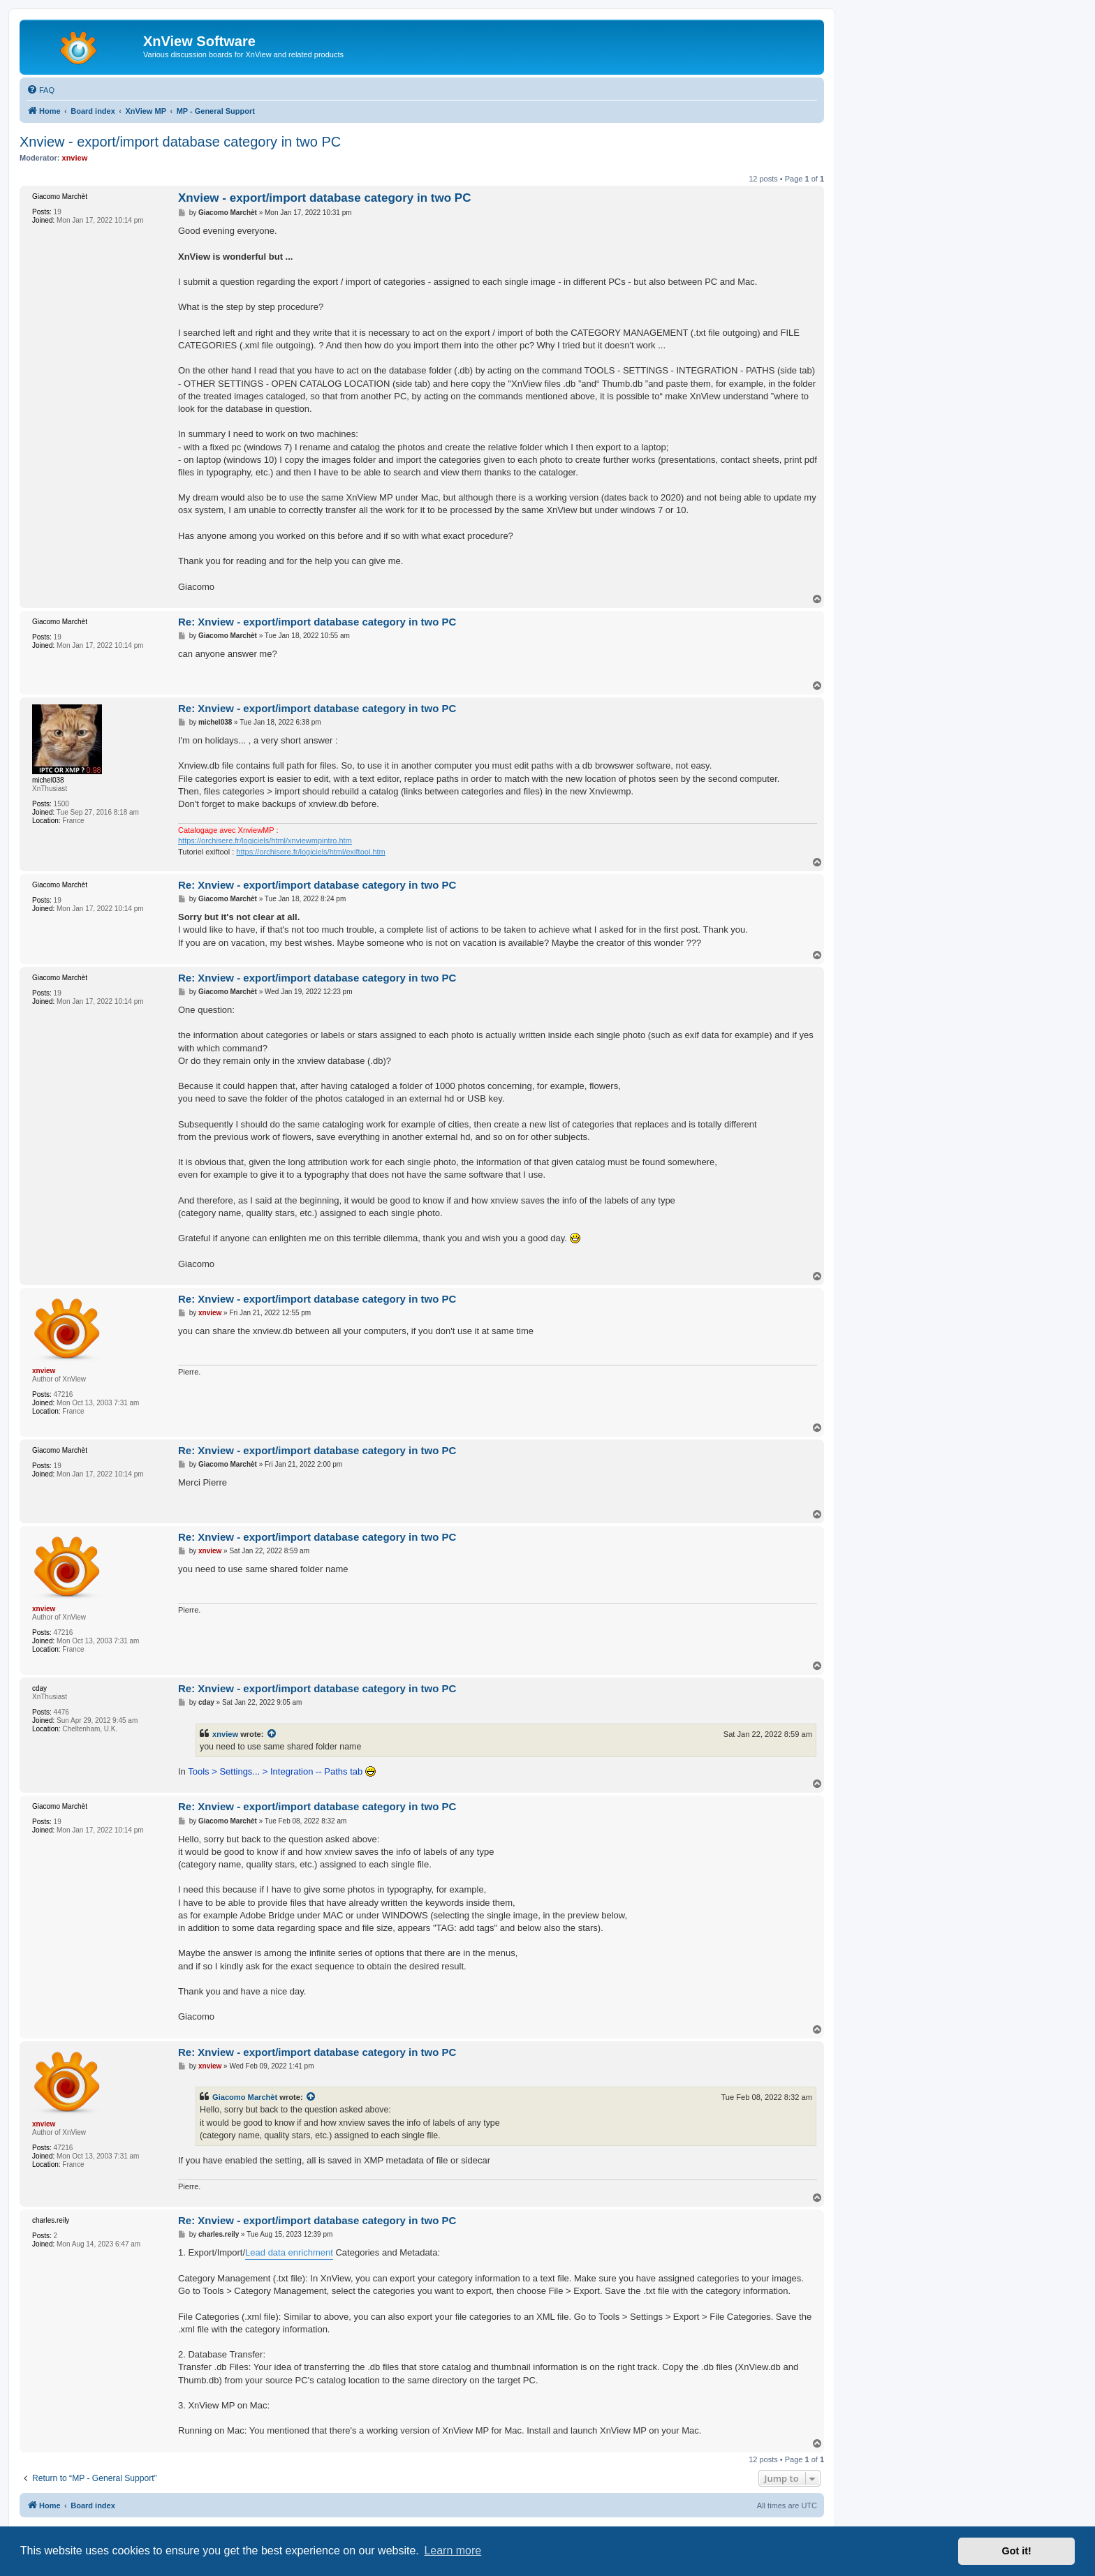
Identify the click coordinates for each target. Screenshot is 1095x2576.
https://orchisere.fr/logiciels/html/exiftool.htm (310, 851)
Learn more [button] (452, 2550)
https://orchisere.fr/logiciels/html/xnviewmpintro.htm (265, 840)
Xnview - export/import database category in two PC (180, 141)
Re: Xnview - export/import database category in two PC (317, 622)
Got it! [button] (1016, 2550)
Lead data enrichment (289, 2252)
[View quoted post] (272, 1734)
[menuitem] (40, 90)
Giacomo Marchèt (244, 2097)
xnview (225, 1734)
